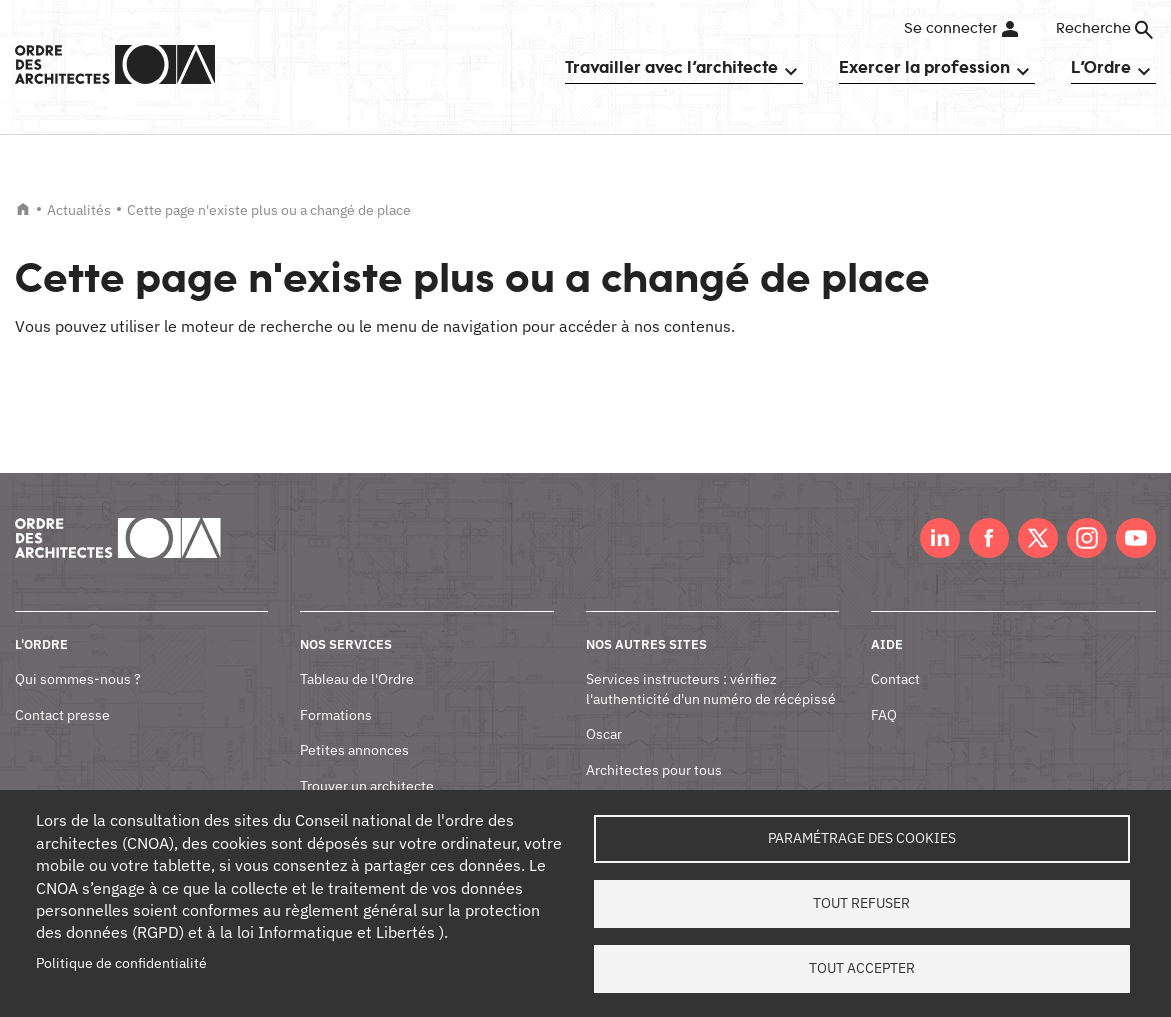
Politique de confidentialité (121, 963)
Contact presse (62, 715)
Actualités (79, 210)
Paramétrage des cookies (862, 838)
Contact (895, 679)
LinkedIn (940, 538)
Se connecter (950, 29)
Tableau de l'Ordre (357, 679)
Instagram (1087, 538)
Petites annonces (354, 750)
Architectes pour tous (654, 770)
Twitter (1038, 538)
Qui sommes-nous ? (78, 679)
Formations (336, 715)
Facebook (989, 538)
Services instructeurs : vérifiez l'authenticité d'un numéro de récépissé (711, 689)
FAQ (884, 715)
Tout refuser (861, 903)
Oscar (604, 734)
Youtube (1136, 538)
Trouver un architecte (367, 786)
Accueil (23, 209)
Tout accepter (862, 968)
